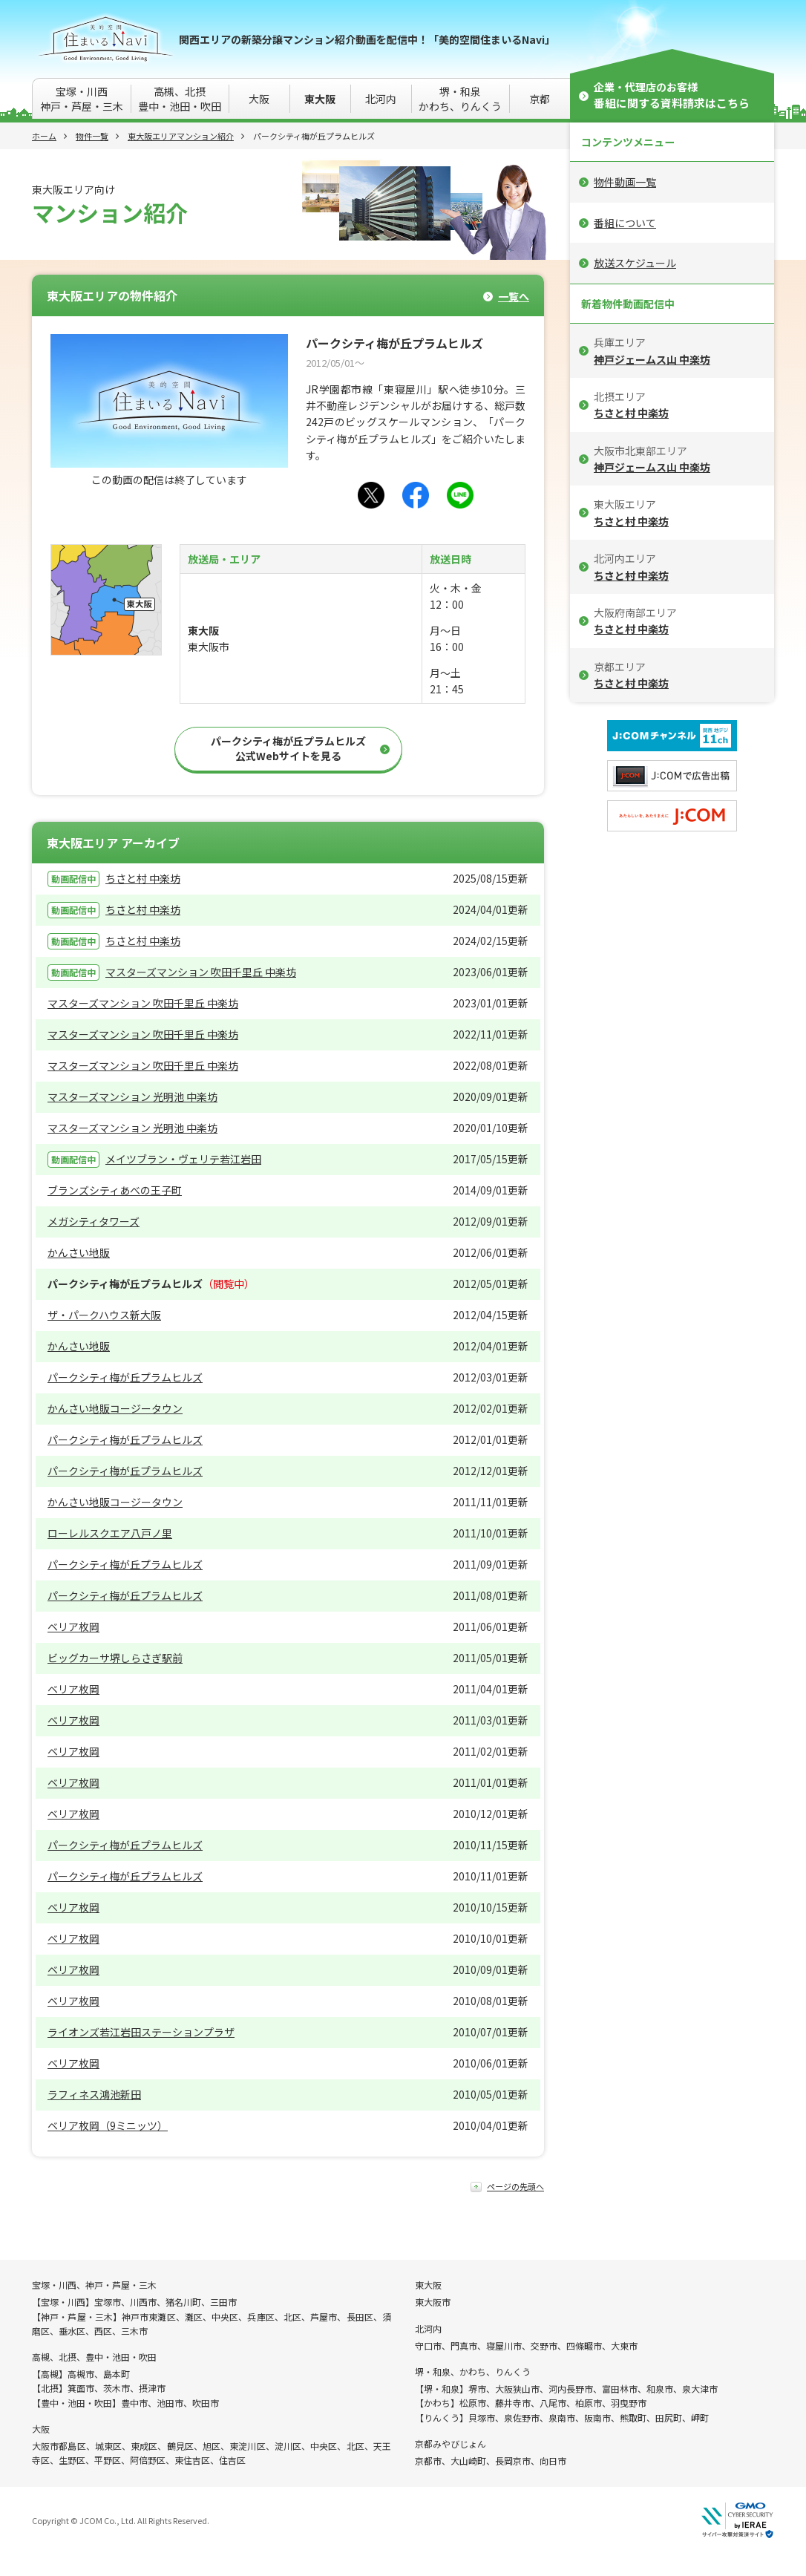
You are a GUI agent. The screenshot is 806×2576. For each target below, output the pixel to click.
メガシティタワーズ (93, 1221)
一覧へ (513, 297)
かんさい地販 (78, 1252)
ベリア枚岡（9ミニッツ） (107, 2125)
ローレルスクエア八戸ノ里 (109, 1533)
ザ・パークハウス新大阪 (104, 1314)
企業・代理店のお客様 (672, 95)
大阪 (259, 98)
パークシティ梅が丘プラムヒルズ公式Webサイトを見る (288, 748)
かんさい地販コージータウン (115, 1408)
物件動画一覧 (625, 181)
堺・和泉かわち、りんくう (460, 99)
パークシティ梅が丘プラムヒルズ (125, 1377)
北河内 (380, 98)
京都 (539, 98)
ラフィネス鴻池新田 (94, 2094)
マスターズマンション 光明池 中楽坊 (132, 1096)
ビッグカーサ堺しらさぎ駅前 (115, 1657)
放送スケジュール (635, 262)
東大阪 (319, 98)
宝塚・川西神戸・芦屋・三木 (81, 99)
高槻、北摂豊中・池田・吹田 (179, 99)
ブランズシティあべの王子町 (114, 1190)
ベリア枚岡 (73, 1626)
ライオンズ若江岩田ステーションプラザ (141, 2031)
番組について (625, 222)
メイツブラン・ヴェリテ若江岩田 (183, 1158)
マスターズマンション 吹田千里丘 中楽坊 (200, 971)
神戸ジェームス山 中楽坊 (652, 359)
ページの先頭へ (515, 2186)
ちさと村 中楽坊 (142, 878)
